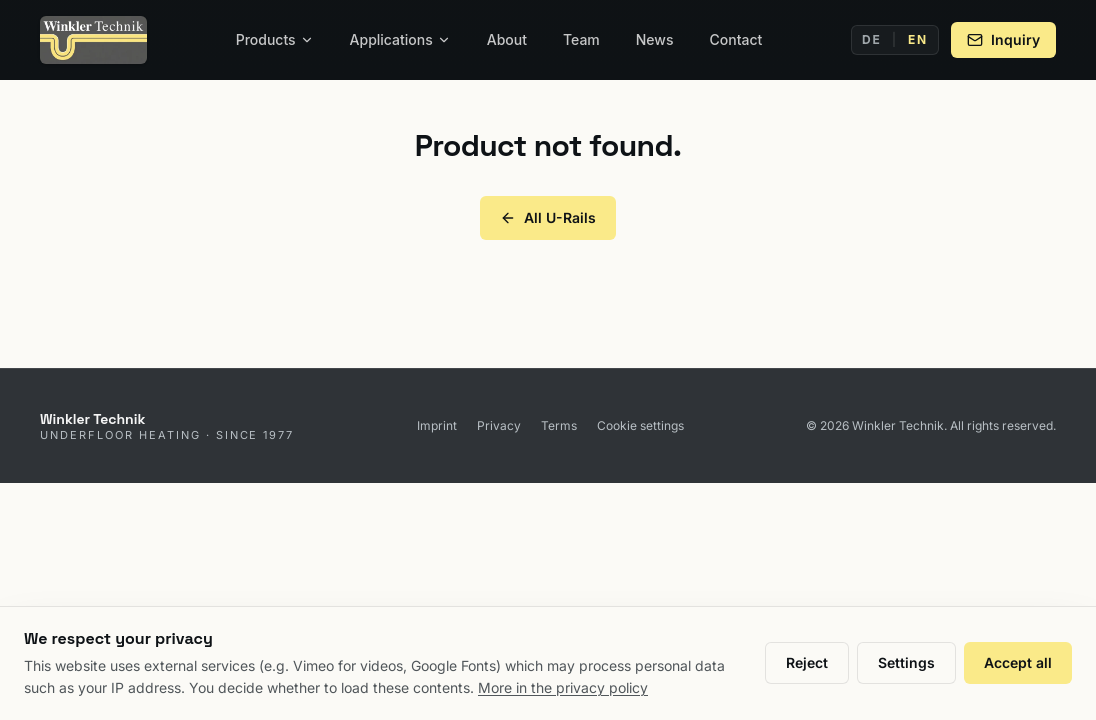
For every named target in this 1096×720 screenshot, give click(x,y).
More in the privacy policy (563, 687)
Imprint (437, 425)
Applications (400, 39)
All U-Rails (548, 217)
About (507, 39)
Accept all (1018, 662)
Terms (559, 425)
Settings (906, 662)
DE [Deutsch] (872, 39)
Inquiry (1003, 39)
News (655, 39)
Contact (736, 39)
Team (581, 39)
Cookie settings (640, 425)
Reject (807, 662)
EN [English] (918, 39)
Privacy (499, 425)
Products (275, 39)
